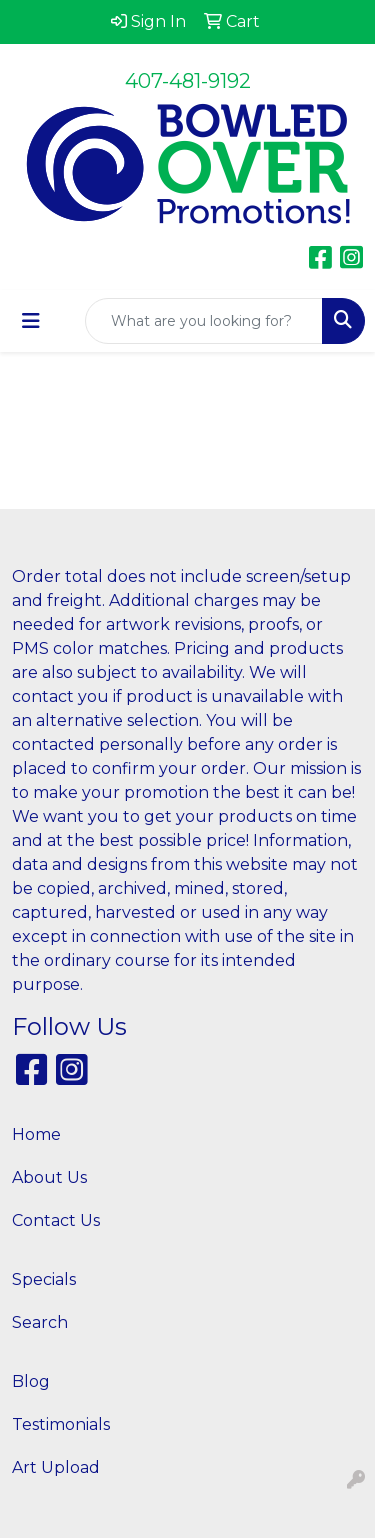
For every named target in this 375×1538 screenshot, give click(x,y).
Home (36, 1134)
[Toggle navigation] (31, 321)
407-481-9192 (188, 81)
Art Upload (56, 1467)
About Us (49, 1177)
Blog (31, 1381)
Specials (44, 1279)
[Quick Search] (204, 321)
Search (40, 1322)
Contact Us (56, 1220)
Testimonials (61, 1424)
